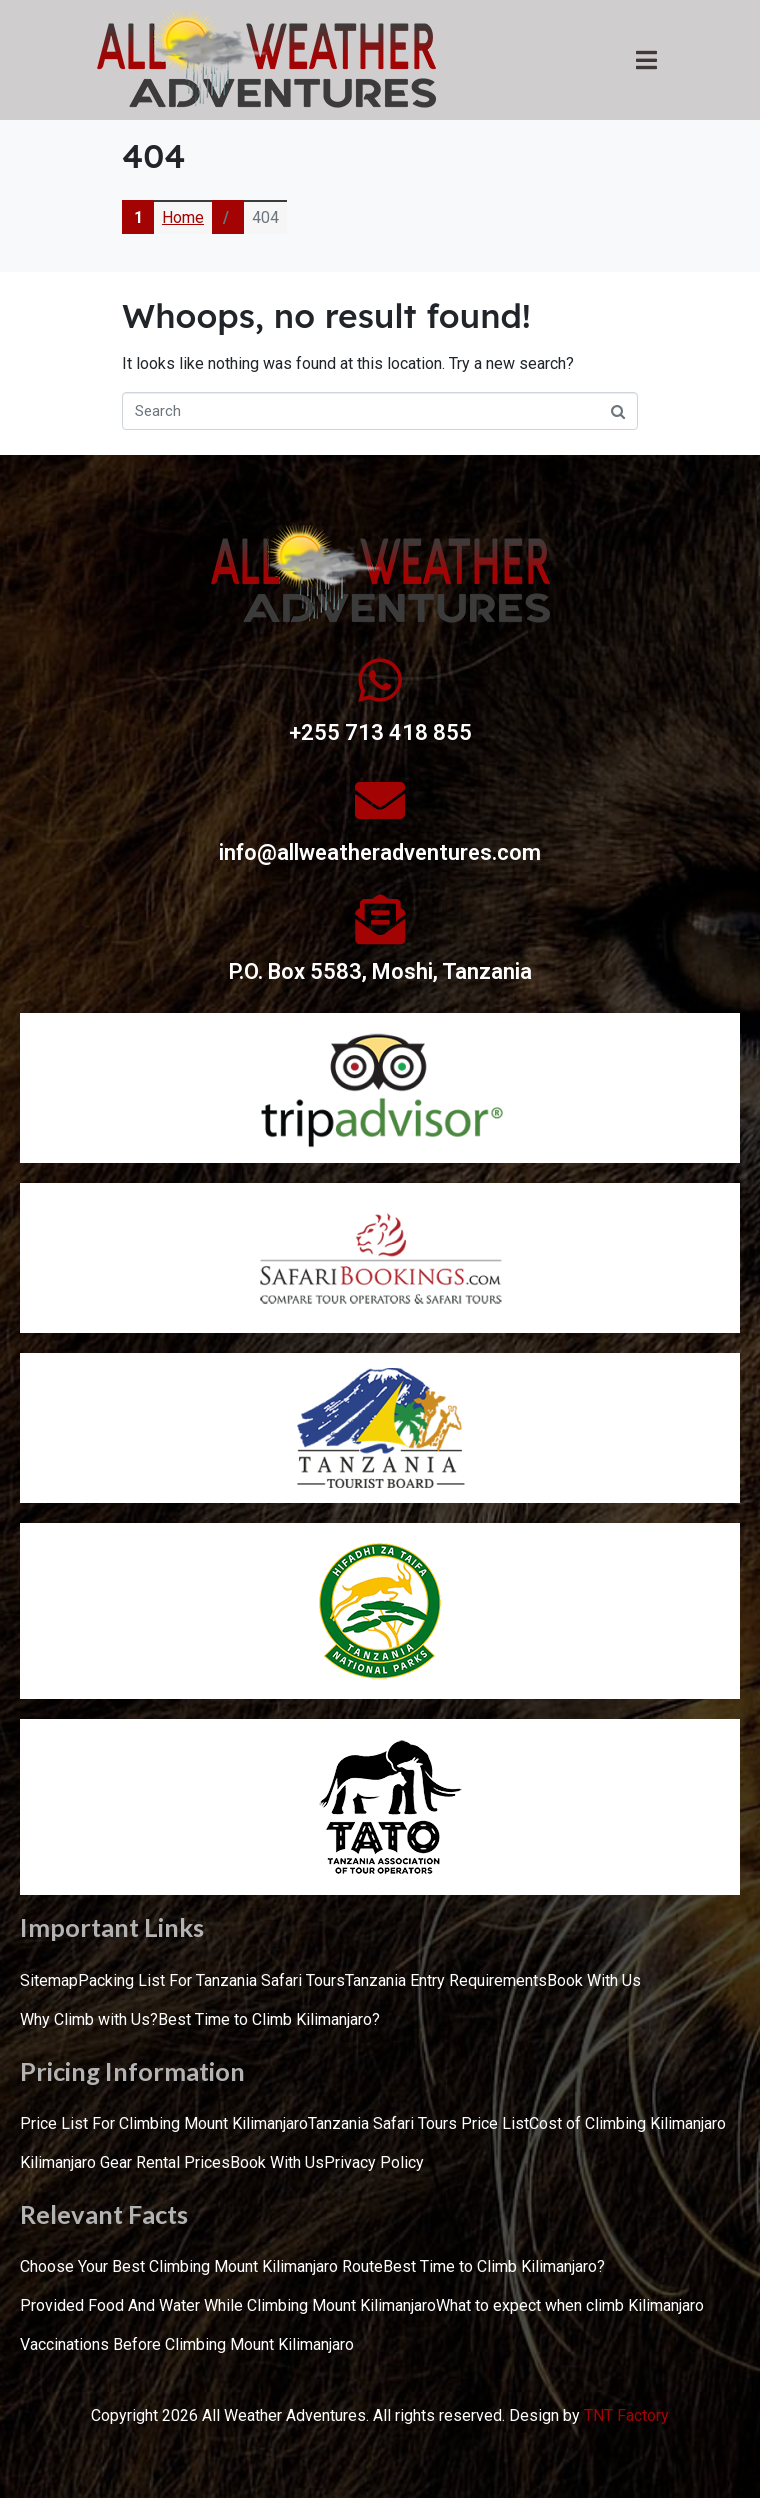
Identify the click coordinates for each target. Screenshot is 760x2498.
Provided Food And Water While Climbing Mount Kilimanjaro (228, 2305)
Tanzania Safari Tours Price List (418, 2123)
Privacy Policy (374, 2162)
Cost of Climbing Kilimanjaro (627, 2123)
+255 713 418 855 (380, 732)
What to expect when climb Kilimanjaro (570, 2305)
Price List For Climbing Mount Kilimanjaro (164, 2123)
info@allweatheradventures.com (380, 852)
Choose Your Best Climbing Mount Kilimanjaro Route (201, 2266)
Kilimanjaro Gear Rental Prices (125, 2162)
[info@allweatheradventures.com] (380, 800)
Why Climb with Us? (89, 2019)
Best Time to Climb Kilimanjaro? (269, 2019)
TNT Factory (626, 2415)
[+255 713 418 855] (380, 680)
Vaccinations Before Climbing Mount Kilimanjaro (187, 2344)
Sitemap (49, 1980)
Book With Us (594, 1980)
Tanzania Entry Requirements (446, 1980)
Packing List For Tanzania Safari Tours (211, 1980)
